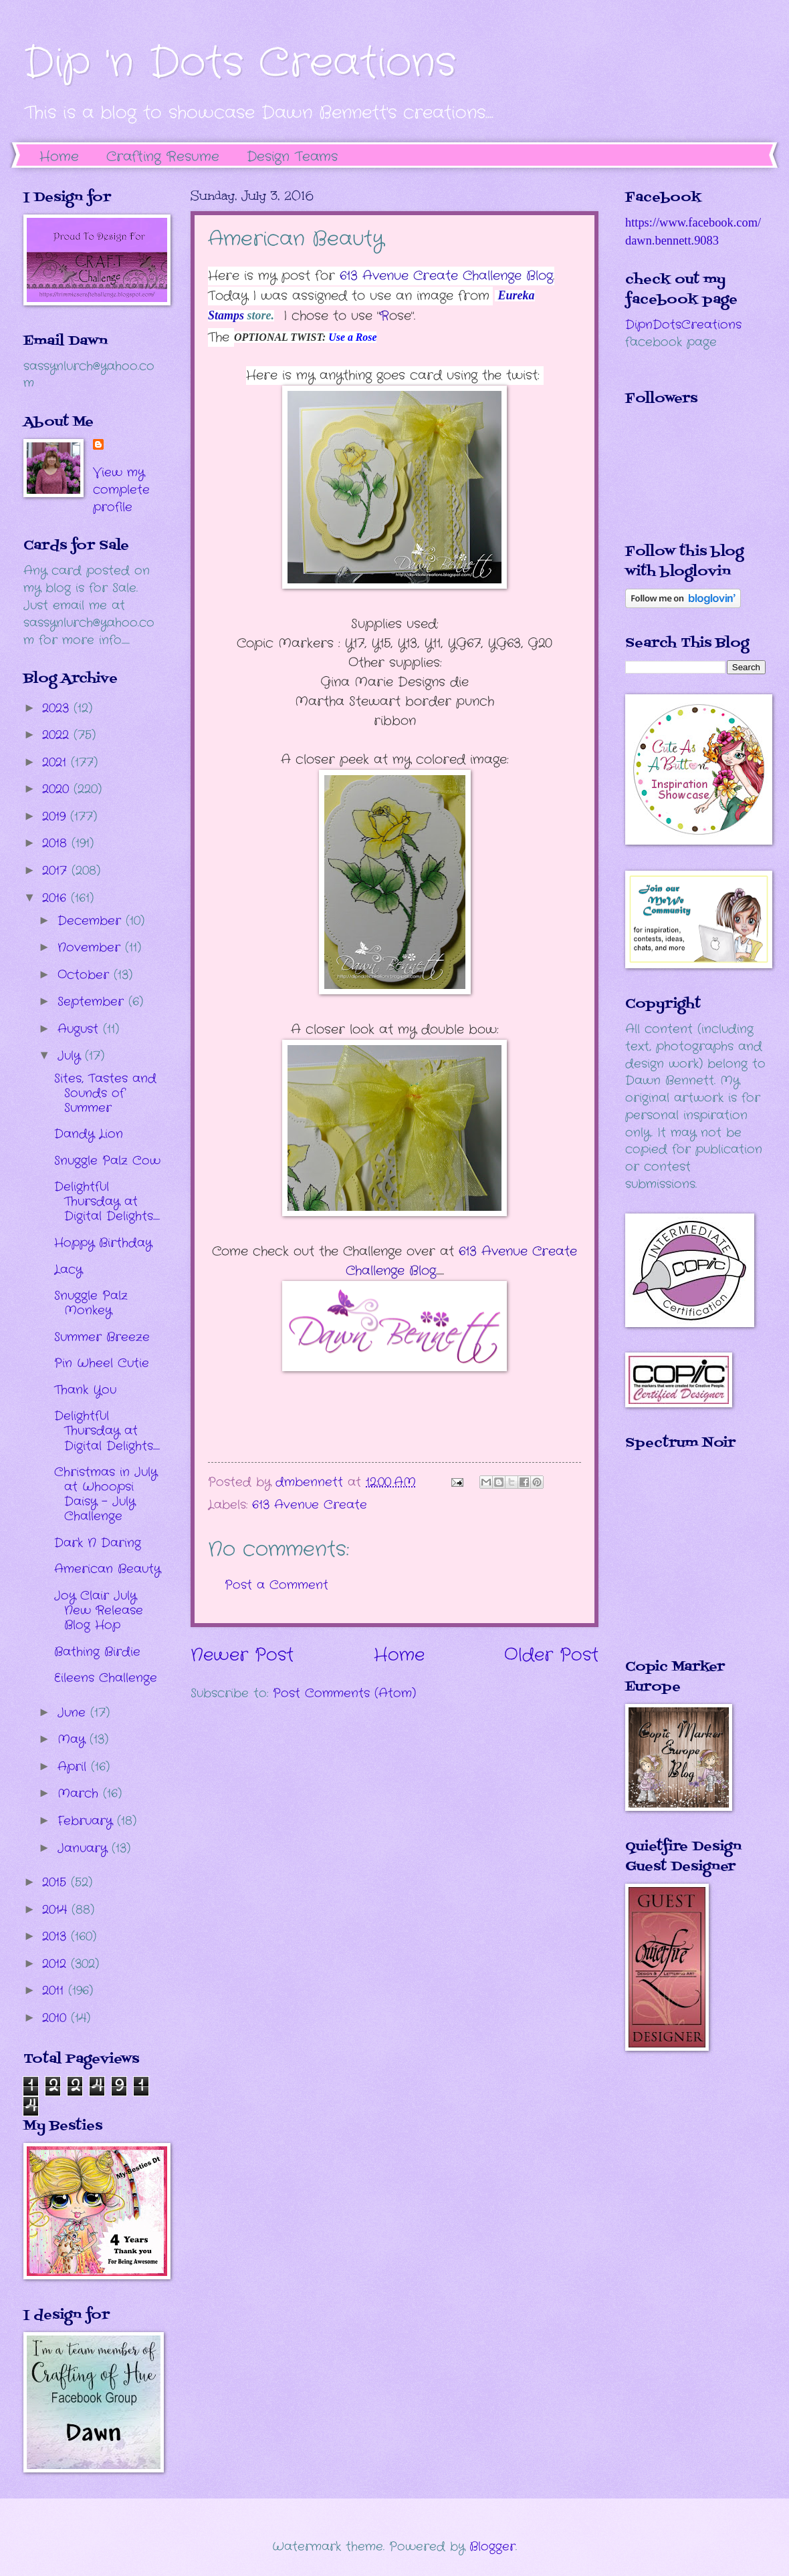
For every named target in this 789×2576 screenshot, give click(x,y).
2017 (57, 870)
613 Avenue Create (309, 1505)
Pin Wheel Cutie (101, 1363)
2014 (57, 1909)
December (92, 920)
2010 (56, 2018)
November (91, 947)
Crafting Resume (162, 156)
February (87, 1821)
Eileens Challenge (105, 1678)
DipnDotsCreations (683, 324)
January (85, 1848)
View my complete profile (121, 490)
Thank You (85, 1390)
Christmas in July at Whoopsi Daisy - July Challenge (105, 1494)
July (71, 1055)
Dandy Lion (88, 1134)
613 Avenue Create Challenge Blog (446, 276)
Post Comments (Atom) (344, 1693)
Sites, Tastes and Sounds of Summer (105, 1093)
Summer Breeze (102, 1337)
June (74, 1712)
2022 (58, 735)
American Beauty (107, 1569)
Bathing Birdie (97, 1652)
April (74, 1766)
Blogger (492, 2546)
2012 (56, 1964)
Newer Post (242, 1655)
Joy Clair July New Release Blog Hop (98, 1610)
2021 (56, 762)
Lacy (68, 1269)
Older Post (551, 1655)
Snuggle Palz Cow (107, 1160)
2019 (56, 816)
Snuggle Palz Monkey (91, 1303)
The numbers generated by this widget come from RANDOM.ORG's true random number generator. (678, 1564)
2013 (56, 1936)
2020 (58, 789)
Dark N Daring (97, 1543)
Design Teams (292, 156)
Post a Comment (276, 1585)
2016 (56, 898)
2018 (57, 843)
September (93, 1001)
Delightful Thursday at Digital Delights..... (107, 1201)
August (80, 1029)
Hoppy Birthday (103, 1243)
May (74, 1739)
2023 (58, 708)
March (80, 1793)
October (86, 975)
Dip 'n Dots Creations (239, 63)
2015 (56, 1882)
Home (59, 156)
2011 (55, 1990)
